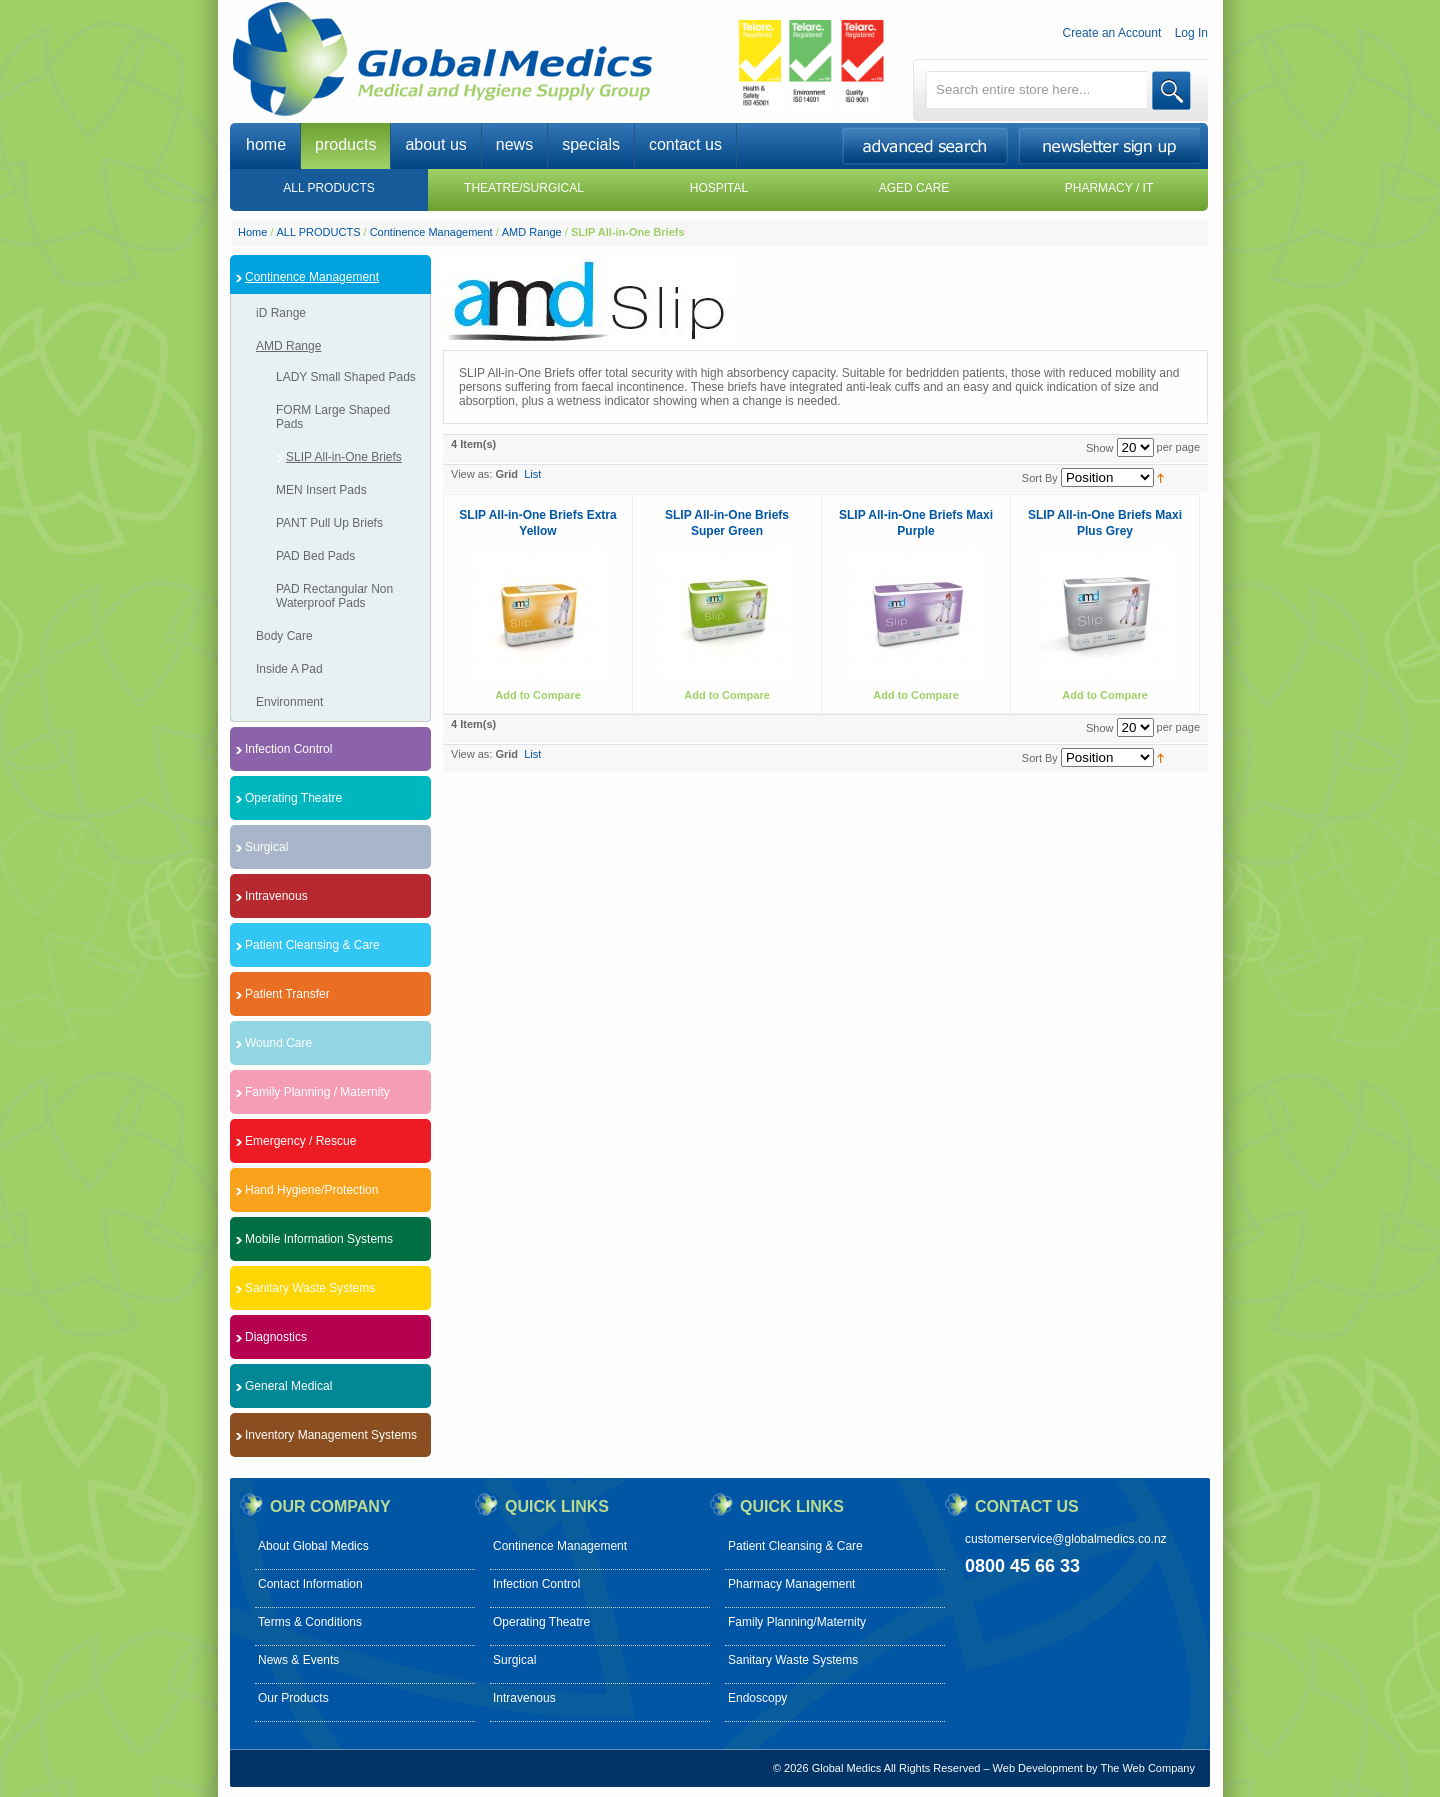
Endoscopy (757, 1698)
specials (591, 144)
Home (252, 232)
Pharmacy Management (791, 1584)
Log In (1191, 33)
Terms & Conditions (310, 1622)
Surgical (514, 1660)
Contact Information (310, 1584)
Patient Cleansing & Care (795, 1546)
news (514, 144)
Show (1100, 448)
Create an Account (1112, 33)
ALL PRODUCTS (319, 232)
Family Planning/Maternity (797, 1622)
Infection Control (536, 1584)
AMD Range (533, 232)
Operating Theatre (541, 1622)
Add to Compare (538, 695)
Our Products (293, 1698)
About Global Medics (313, 1546)
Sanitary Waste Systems (793, 1660)
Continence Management (431, 232)
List (532, 474)
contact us (685, 144)
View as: (471, 474)
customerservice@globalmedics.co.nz (1066, 1539)
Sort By (1040, 478)
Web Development (1038, 1768)
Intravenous (524, 1698)
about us (435, 144)
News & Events (298, 1660)
